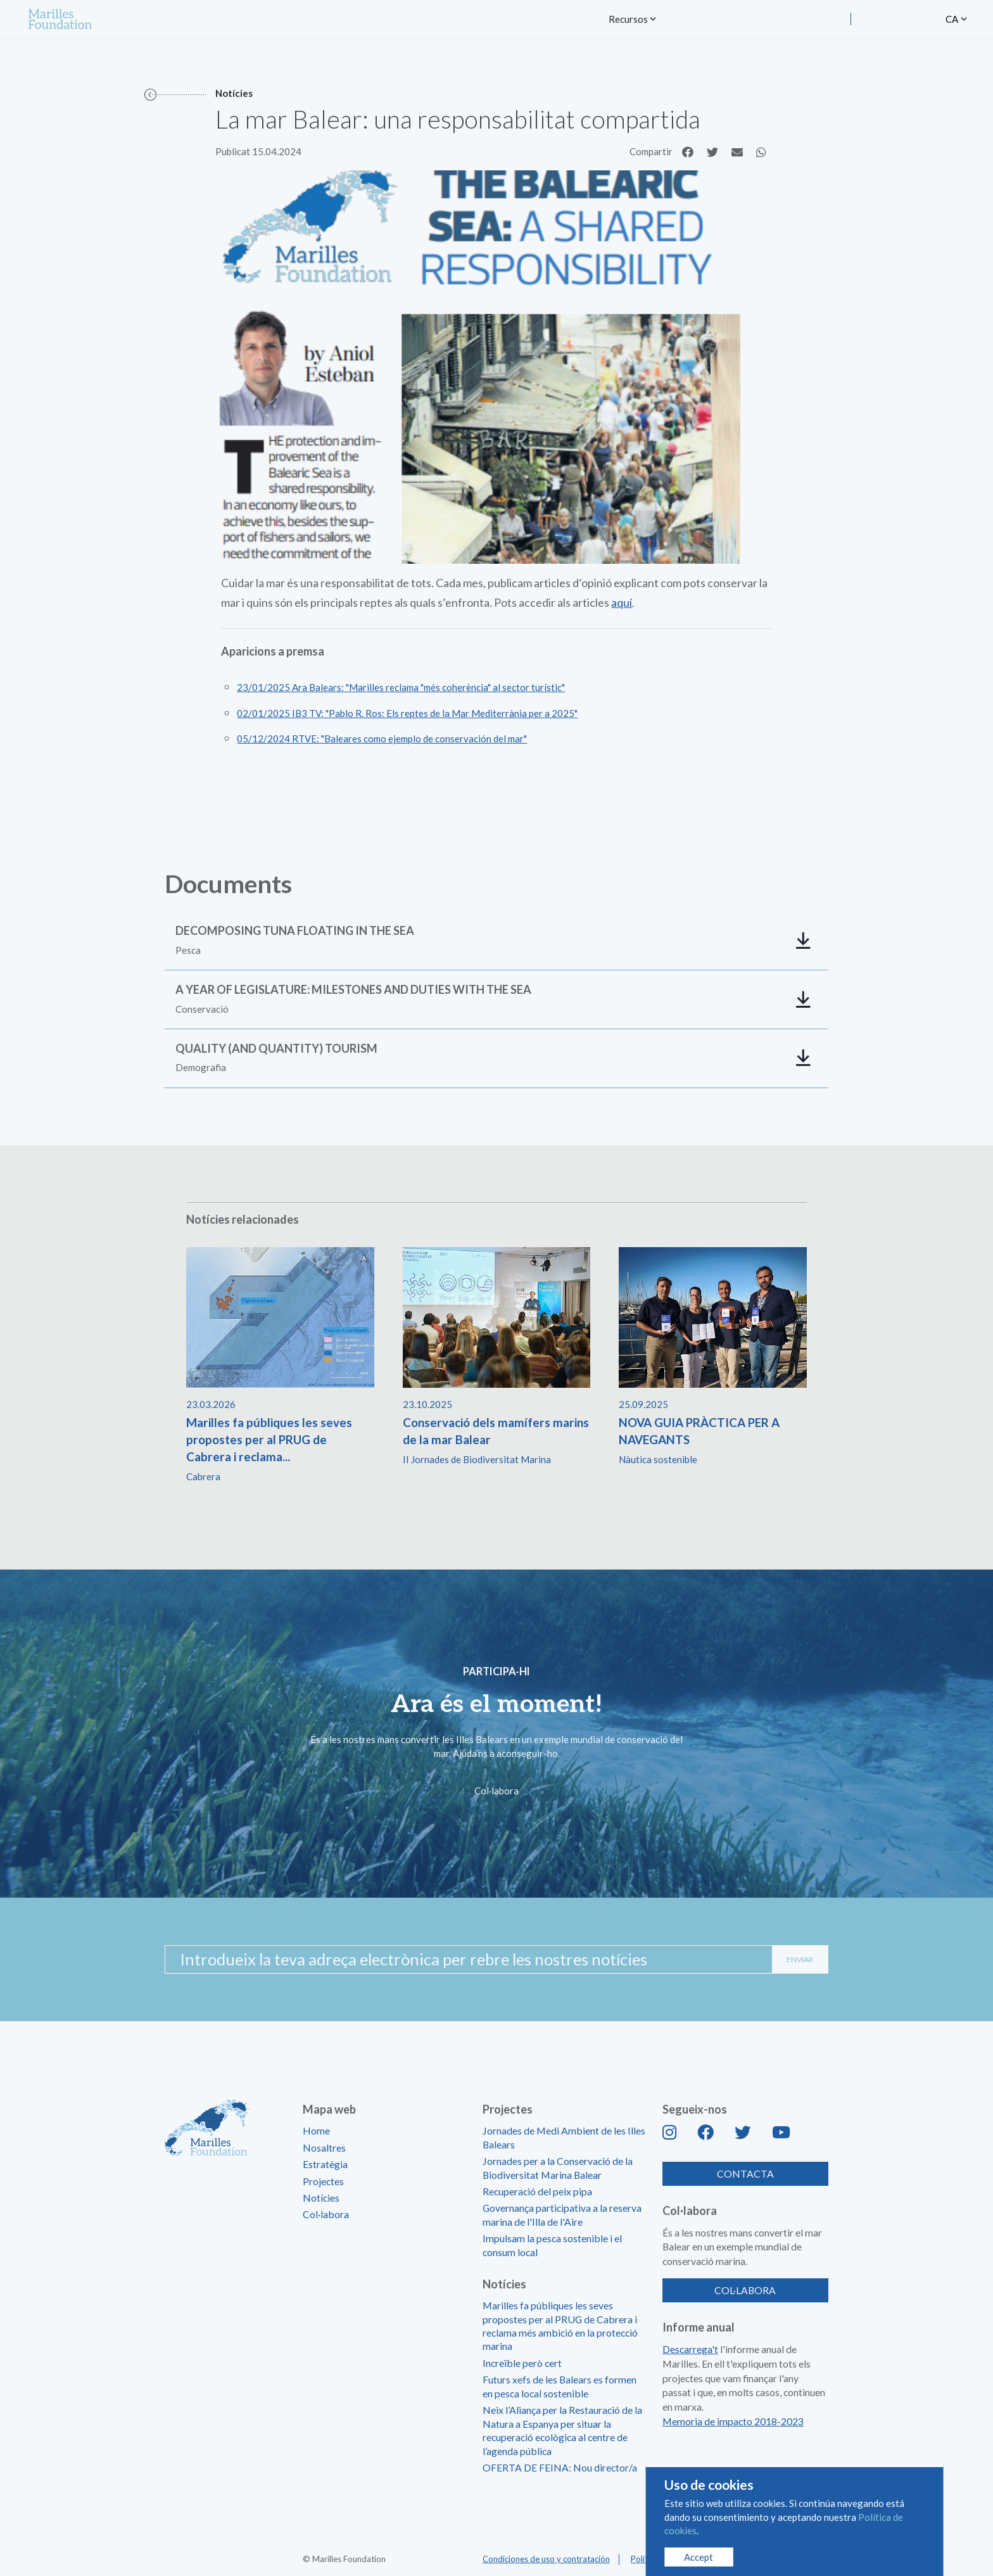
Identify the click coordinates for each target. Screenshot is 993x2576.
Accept (698, 2557)
